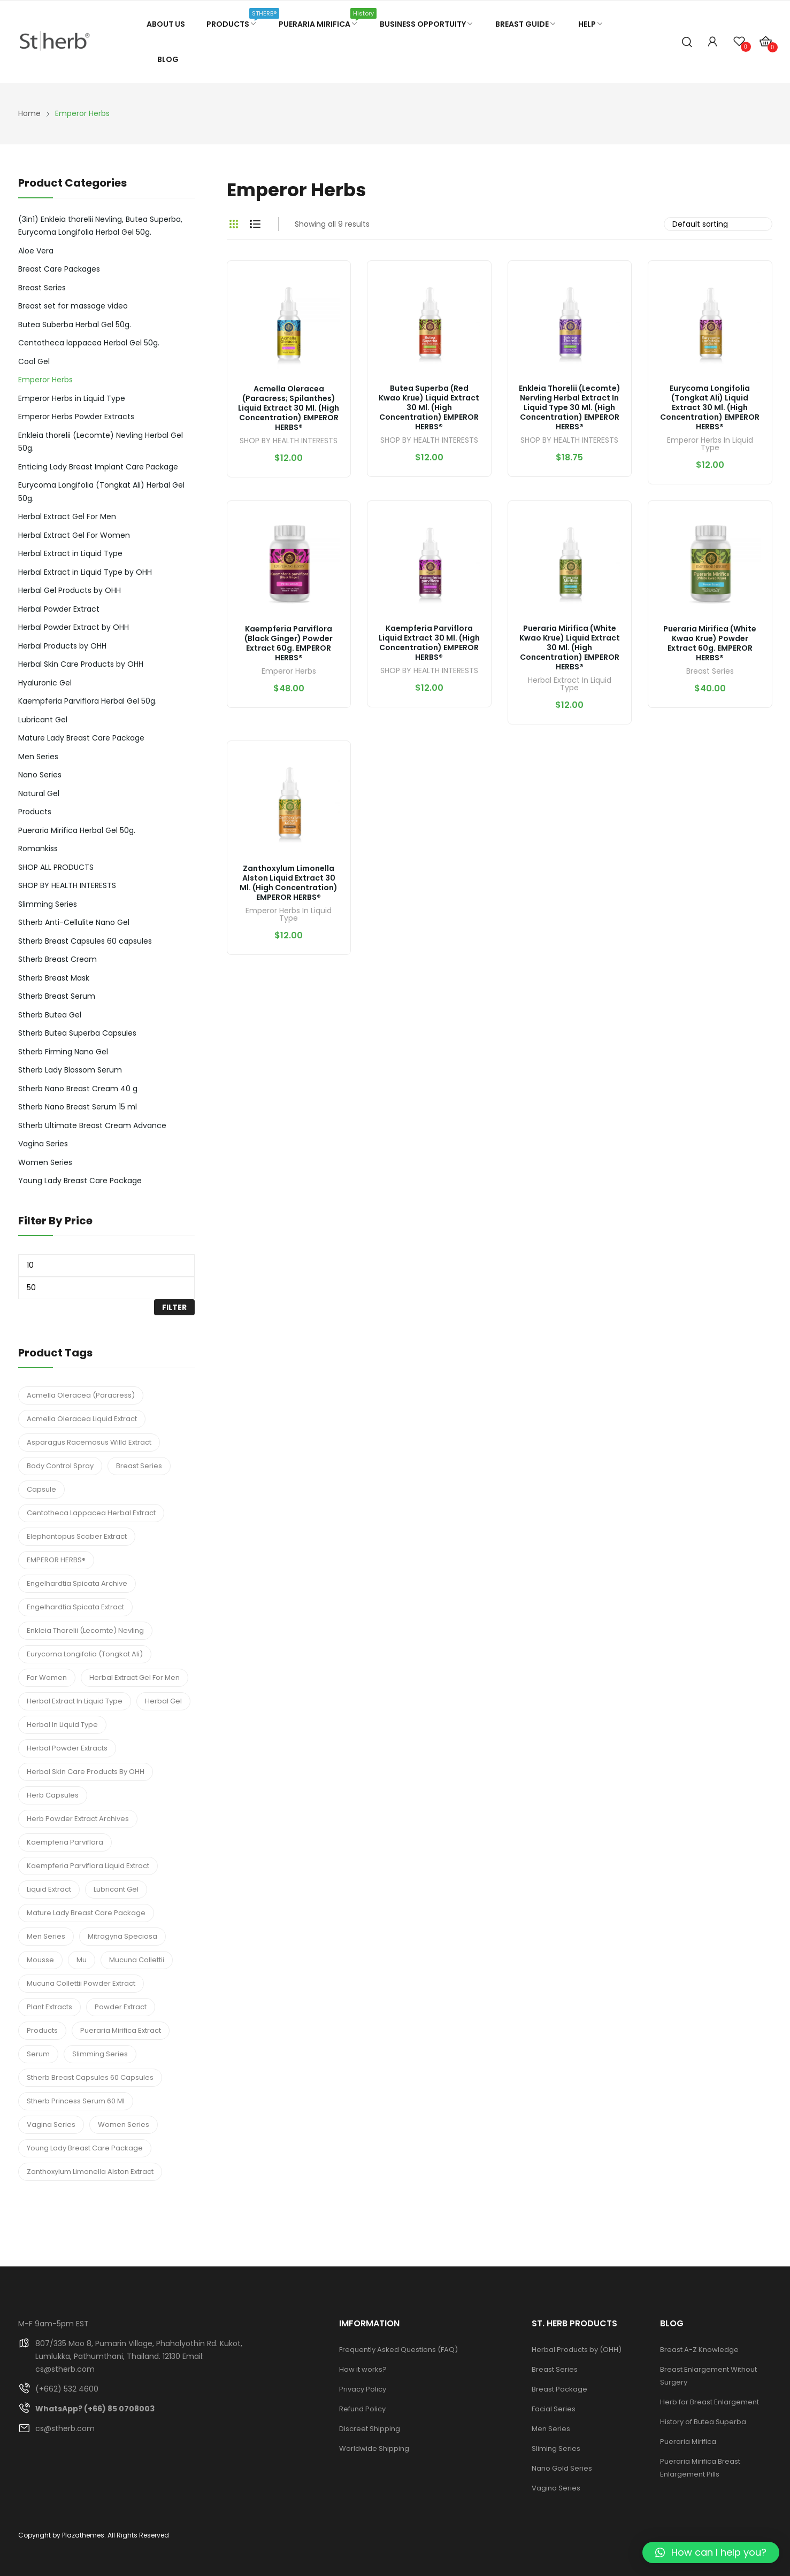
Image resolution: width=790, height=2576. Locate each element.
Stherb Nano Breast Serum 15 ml (77, 1106)
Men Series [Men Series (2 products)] (46, 1936)
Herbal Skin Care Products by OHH (80, 664)
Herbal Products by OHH (62, 646)
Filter (174, 1307)
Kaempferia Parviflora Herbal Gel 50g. (87, 701)
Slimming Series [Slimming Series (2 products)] (100, 2054)
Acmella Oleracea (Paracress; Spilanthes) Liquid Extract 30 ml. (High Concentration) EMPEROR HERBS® (288, 408)
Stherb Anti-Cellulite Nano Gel (73, 922)
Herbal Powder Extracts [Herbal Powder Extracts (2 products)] (67, 1748)
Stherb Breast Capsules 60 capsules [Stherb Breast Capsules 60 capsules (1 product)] (90, 2077)
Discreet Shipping (369, 2429)
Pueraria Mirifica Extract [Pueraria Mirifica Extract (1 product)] (120, 2030)
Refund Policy (362, 2409)
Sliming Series (556, 2448)
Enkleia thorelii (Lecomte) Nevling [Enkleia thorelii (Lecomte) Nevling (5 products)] (85, 1630)
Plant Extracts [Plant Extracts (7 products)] (49, 2007)
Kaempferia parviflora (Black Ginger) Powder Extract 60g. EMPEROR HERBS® (288, 643)
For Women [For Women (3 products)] (47, 1677)
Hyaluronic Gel (45, 682)
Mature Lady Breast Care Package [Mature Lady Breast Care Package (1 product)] (86, 1913)
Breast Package (559, 2389)
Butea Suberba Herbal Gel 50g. (74, 324)
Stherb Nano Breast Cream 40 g (77, 1088)
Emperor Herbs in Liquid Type (710, 444)
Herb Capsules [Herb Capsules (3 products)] (53, 1795)
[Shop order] (718, 224)
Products (34, 811)
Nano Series (40, 774)
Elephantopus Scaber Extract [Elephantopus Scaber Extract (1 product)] (77, 1536)
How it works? (363, 2369)
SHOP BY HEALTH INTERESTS (289, 441)
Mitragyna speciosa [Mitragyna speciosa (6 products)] (122, 1936)
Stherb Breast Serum (56, 996)
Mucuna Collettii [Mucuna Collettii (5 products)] (136, 1960)
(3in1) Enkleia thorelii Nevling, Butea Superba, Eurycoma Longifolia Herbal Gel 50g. (100, 226)
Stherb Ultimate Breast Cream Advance (92, 1125)
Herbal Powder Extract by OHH (73, 627)
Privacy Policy (362, 2389)
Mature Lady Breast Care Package (81, 737)
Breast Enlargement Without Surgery (708, 2375)
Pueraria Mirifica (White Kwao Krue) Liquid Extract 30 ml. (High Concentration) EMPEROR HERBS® (569, 647)
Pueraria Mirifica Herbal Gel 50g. (76, 830)
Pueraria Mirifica (688, 2441)
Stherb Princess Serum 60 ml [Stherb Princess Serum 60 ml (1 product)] (76, 2101)
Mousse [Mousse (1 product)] (40, 1960)
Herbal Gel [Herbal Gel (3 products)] (163, 1701)
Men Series (38, 756)
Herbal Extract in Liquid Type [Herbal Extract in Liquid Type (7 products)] (74, 1701)
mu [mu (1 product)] (81, 1960)
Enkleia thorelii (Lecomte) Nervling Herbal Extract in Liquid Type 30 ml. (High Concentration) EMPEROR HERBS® (569, 407)
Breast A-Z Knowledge (699, 2349)
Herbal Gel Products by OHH (69, 590)
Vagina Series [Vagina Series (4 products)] (51, 2124)
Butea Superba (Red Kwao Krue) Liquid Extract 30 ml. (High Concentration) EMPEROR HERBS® (429, 407)
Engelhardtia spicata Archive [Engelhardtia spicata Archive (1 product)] (77, 1583)
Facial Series (554, 2409)
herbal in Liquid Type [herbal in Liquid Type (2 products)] (62, 1724)
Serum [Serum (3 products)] (38, 2054)
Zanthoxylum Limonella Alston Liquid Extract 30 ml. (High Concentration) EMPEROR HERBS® (289, 883)
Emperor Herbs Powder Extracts (76, 416)
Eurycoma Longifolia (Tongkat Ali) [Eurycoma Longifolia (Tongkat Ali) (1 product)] (85, 1654)
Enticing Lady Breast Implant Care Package (98, 466)
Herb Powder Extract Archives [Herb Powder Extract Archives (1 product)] (78, 1819)
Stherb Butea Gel (49, 1014)
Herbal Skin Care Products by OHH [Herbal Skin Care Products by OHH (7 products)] (85, 1772)
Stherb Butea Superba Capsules (77, 1033)
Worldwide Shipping (374, 2448)
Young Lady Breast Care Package (80, 1180)
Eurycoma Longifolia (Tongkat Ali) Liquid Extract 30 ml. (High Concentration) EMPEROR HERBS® (710, 407)
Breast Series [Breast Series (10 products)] (139, 1466)
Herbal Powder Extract (58, 609)
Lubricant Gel (42, 719)
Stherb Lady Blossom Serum (70, 1070)
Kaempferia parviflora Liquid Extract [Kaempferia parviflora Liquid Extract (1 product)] (88, 1866)
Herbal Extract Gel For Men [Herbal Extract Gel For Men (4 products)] (134, 1677)
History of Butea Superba (703, 2422)
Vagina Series (43, 1143)
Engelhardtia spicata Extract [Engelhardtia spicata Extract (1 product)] (75, 1607)
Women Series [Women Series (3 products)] (123, 2124)
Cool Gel (34, 361)
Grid (234, 224)
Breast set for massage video (73, 305)
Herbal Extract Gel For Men (67, 516)
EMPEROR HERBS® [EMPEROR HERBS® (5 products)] (56, 1560)
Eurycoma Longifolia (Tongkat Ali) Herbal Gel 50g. (101, 492)
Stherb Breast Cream (57, 959)
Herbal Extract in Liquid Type (569, 684)
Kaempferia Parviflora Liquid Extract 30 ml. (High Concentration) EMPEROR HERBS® (429, 642)
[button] (710, 2552)
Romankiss (38, 848)
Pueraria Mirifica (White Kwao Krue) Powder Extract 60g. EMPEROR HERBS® (709, 643)
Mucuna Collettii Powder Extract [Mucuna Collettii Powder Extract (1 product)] (81, 1983)
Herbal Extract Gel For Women (74, 535)
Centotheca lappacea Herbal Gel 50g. (88, 342)
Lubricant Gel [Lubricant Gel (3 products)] (116, 1889)
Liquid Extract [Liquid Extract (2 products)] (49, 1889)
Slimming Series (47, 904)
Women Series (45, 1162)
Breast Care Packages (59, 269)
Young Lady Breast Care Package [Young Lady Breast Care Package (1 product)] (85, 2148)
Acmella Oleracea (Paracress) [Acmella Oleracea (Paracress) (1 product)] (81, 1395)
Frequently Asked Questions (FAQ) (398, 2349)
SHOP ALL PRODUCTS (56, 867)
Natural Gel (38, 793)
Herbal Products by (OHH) (577, 2349)
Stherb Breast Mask (53, 978)
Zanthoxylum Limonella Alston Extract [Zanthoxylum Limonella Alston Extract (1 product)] (90, 2171)
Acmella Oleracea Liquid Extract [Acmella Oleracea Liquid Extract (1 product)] (82, 1419)
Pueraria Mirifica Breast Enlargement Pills (700, 2467)
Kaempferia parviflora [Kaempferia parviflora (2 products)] (65, 1842)
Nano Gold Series (562, 2468)
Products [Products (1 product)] (42, 2030)
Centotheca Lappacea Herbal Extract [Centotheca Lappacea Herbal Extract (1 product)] (91, 1513)
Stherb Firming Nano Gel (63, 1051)
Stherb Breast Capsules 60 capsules (85, 941)
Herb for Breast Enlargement (709, 2402)
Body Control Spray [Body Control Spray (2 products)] (60, 1466)
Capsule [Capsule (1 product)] (41, 1489)
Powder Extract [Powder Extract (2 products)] (121, 2007)
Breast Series (710, 671)
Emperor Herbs (289, 671)
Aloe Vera (35, 250)
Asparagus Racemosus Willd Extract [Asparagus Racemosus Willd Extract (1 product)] (89, 1442)
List (255, 224)
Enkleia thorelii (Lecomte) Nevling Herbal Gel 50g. (100, 442)
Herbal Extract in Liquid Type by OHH (85, 572)
